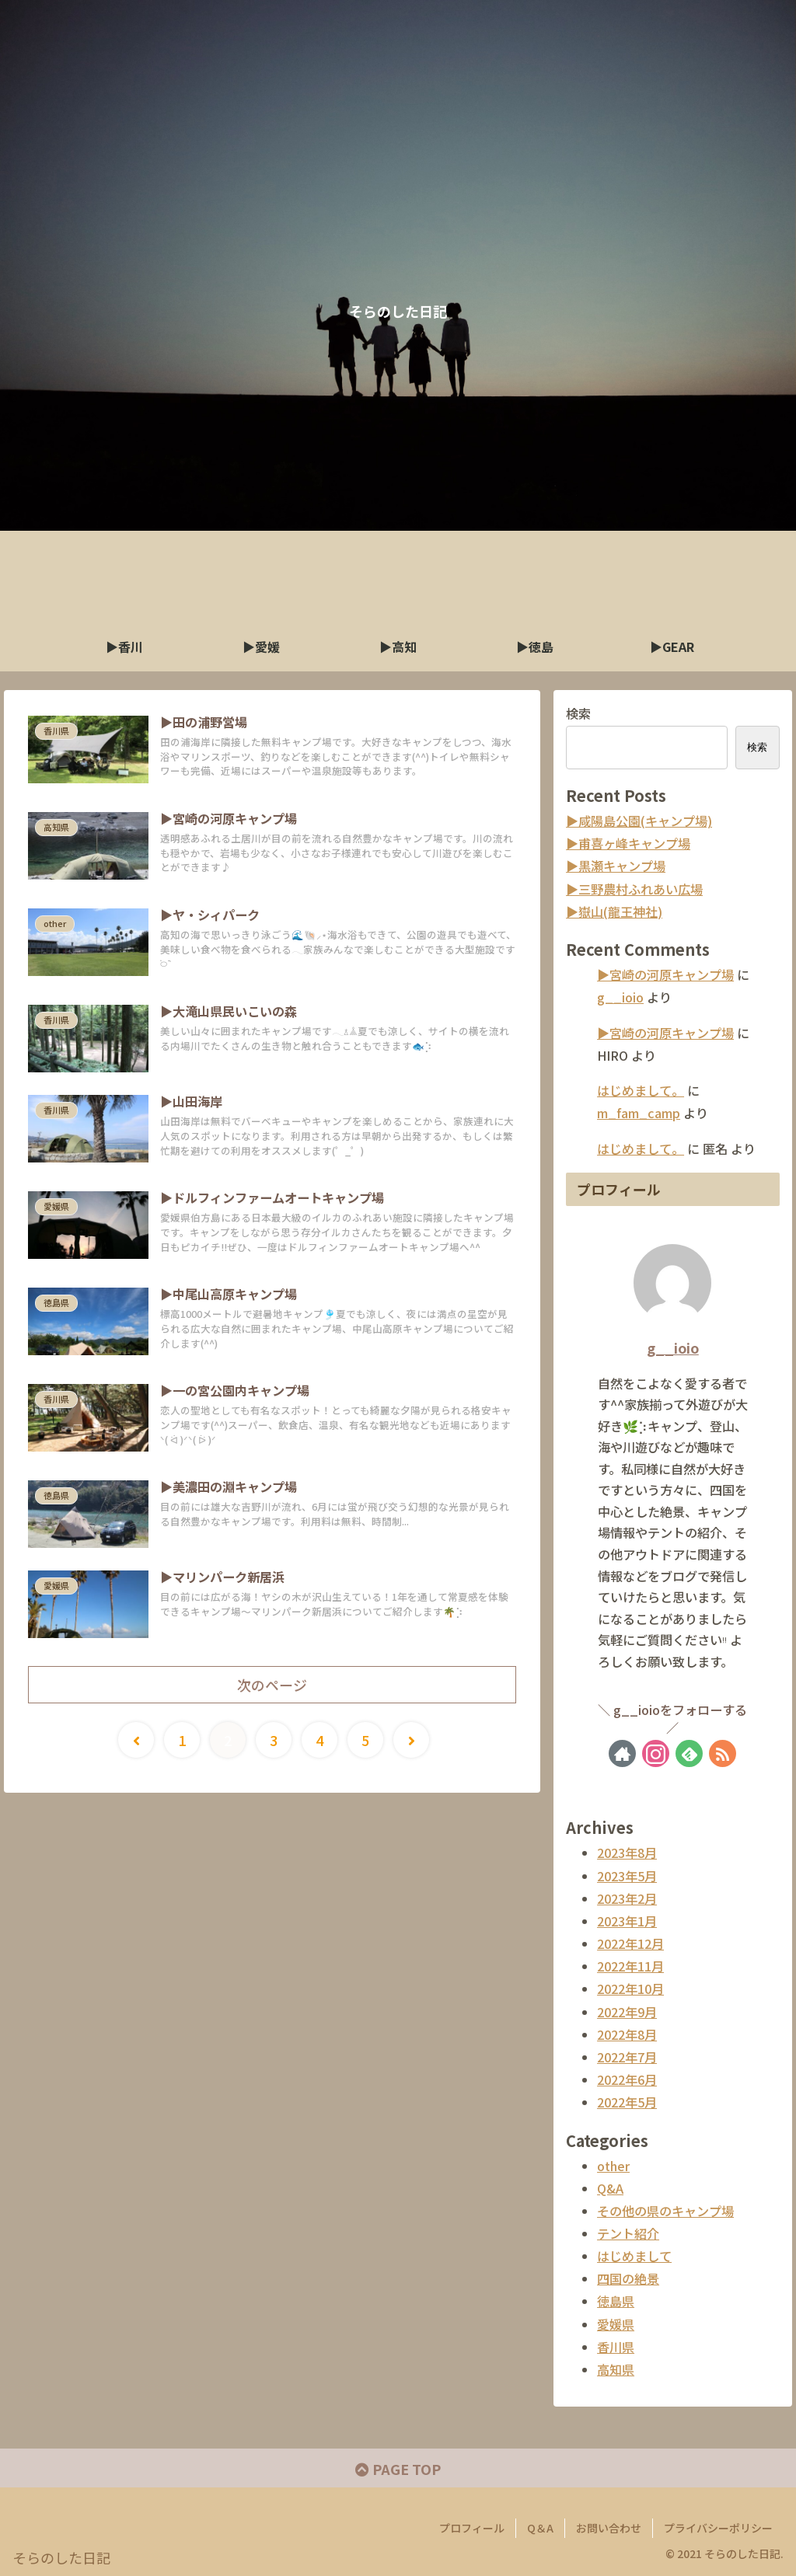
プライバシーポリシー (718, 2528)
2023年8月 (627, 1852)
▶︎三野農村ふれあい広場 (634, 889)
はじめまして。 (640, 1090)
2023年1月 (627, 1921)
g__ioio (620, 997)
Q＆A (540, 2528)
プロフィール (471, 2528)
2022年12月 (630, 1943)
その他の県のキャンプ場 (665, 2210)
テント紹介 (628, 2233)
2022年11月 (630, 1966)
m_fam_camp (638, 1112)
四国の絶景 (628, 2278)
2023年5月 (627, 1876)
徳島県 (615, 2301)
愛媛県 (615, 2324)
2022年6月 (627, 2079)
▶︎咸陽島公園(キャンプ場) (639, 820)
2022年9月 (627, 2012)
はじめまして (634, 2256)
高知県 (615, 2369)
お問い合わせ (608, 2528)
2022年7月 (627, 2057)
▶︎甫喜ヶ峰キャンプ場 (628, 843)
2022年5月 (627, 2102)
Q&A (610, 2188)
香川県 (615, 2346)
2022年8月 (627, 2034)
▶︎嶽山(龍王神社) (614, 911)
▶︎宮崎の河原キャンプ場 (665, 974)
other (613, 2165)
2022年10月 (630, 1988)
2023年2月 (627, 1898)
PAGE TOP (398, 2469)
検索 (578, 713)
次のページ (272, 1685)
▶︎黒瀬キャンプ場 (615, 865)
